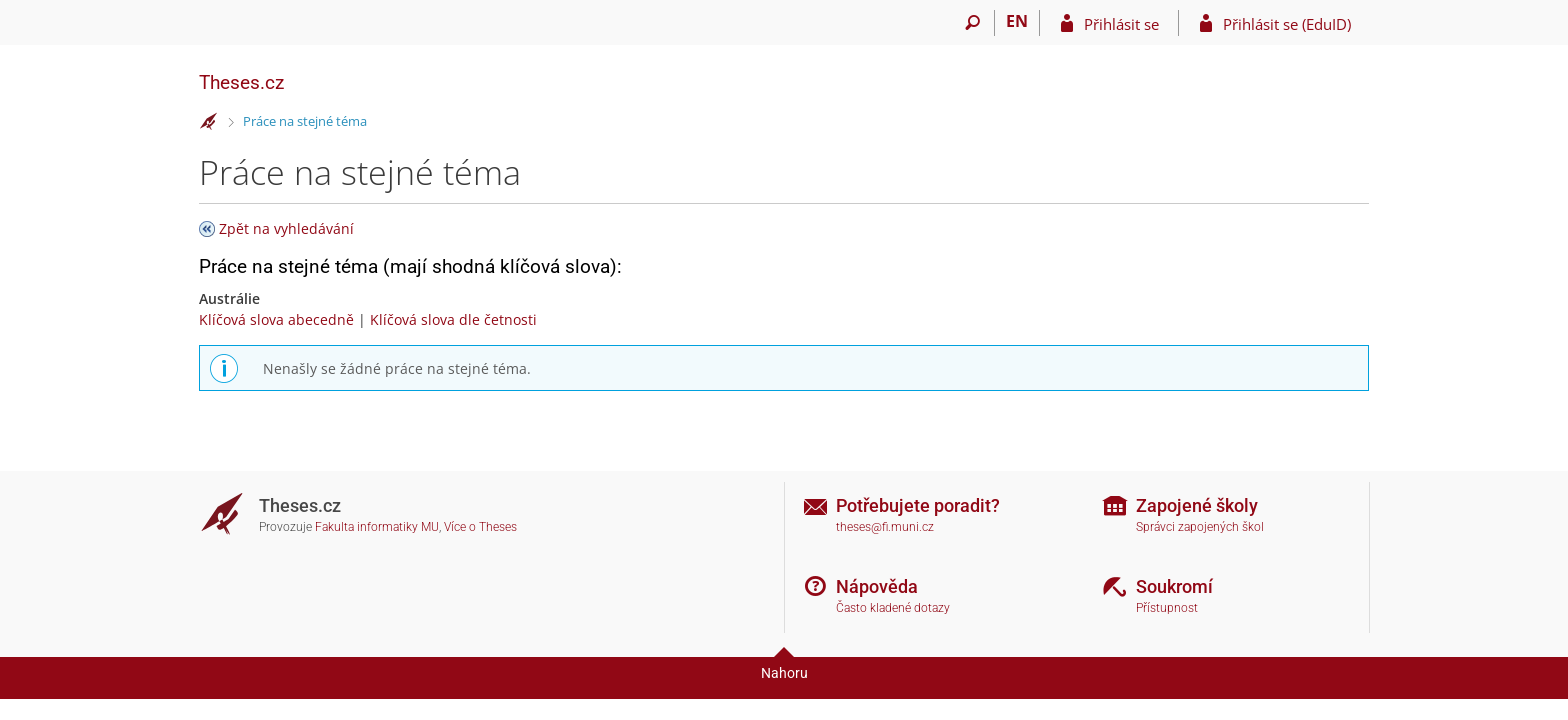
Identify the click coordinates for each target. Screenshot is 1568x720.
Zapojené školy (1197, 505)
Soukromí (1174, 586)
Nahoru (784, 673)
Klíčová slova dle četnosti (453, 319)
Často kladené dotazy (893, 608)
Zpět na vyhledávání (286, 228)
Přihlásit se (1121, 24)
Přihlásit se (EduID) (1287, 24)
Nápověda (877, 586)
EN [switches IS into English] (1017, 21)
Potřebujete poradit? (918, 505)
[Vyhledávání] (972, 23)
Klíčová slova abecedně (276, 319)
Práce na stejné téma (305, 121)
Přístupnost (1167, 608)
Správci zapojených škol (1200, 527)
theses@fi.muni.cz (885, 527)
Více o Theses (480, 527)
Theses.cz (241, 82)
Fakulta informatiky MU (377, 527)
